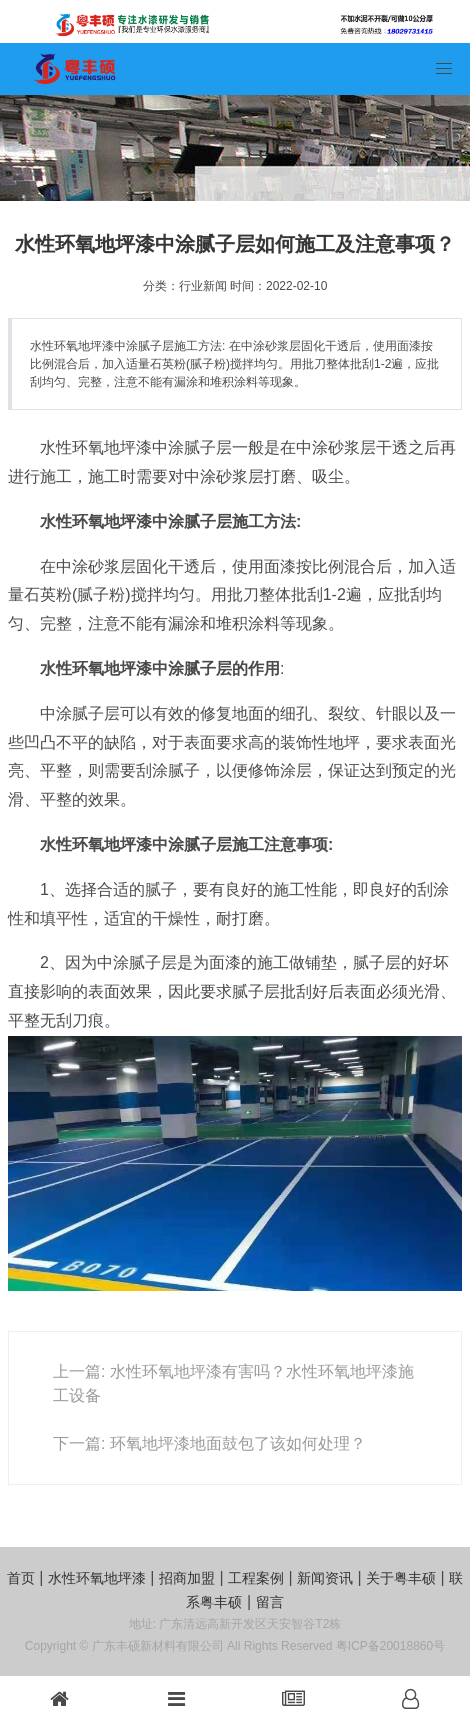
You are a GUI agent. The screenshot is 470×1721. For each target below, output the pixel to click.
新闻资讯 (325, 1578)
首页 (21, 1578)
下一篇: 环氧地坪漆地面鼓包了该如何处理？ (209, 1443)
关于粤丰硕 (401, 1578)
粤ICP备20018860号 (390, 1646)
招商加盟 (187, 1578)
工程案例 (256, 1578)
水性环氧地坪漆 (97, 1578)
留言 (270, 1602)
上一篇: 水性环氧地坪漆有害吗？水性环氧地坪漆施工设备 (233, 1383)
